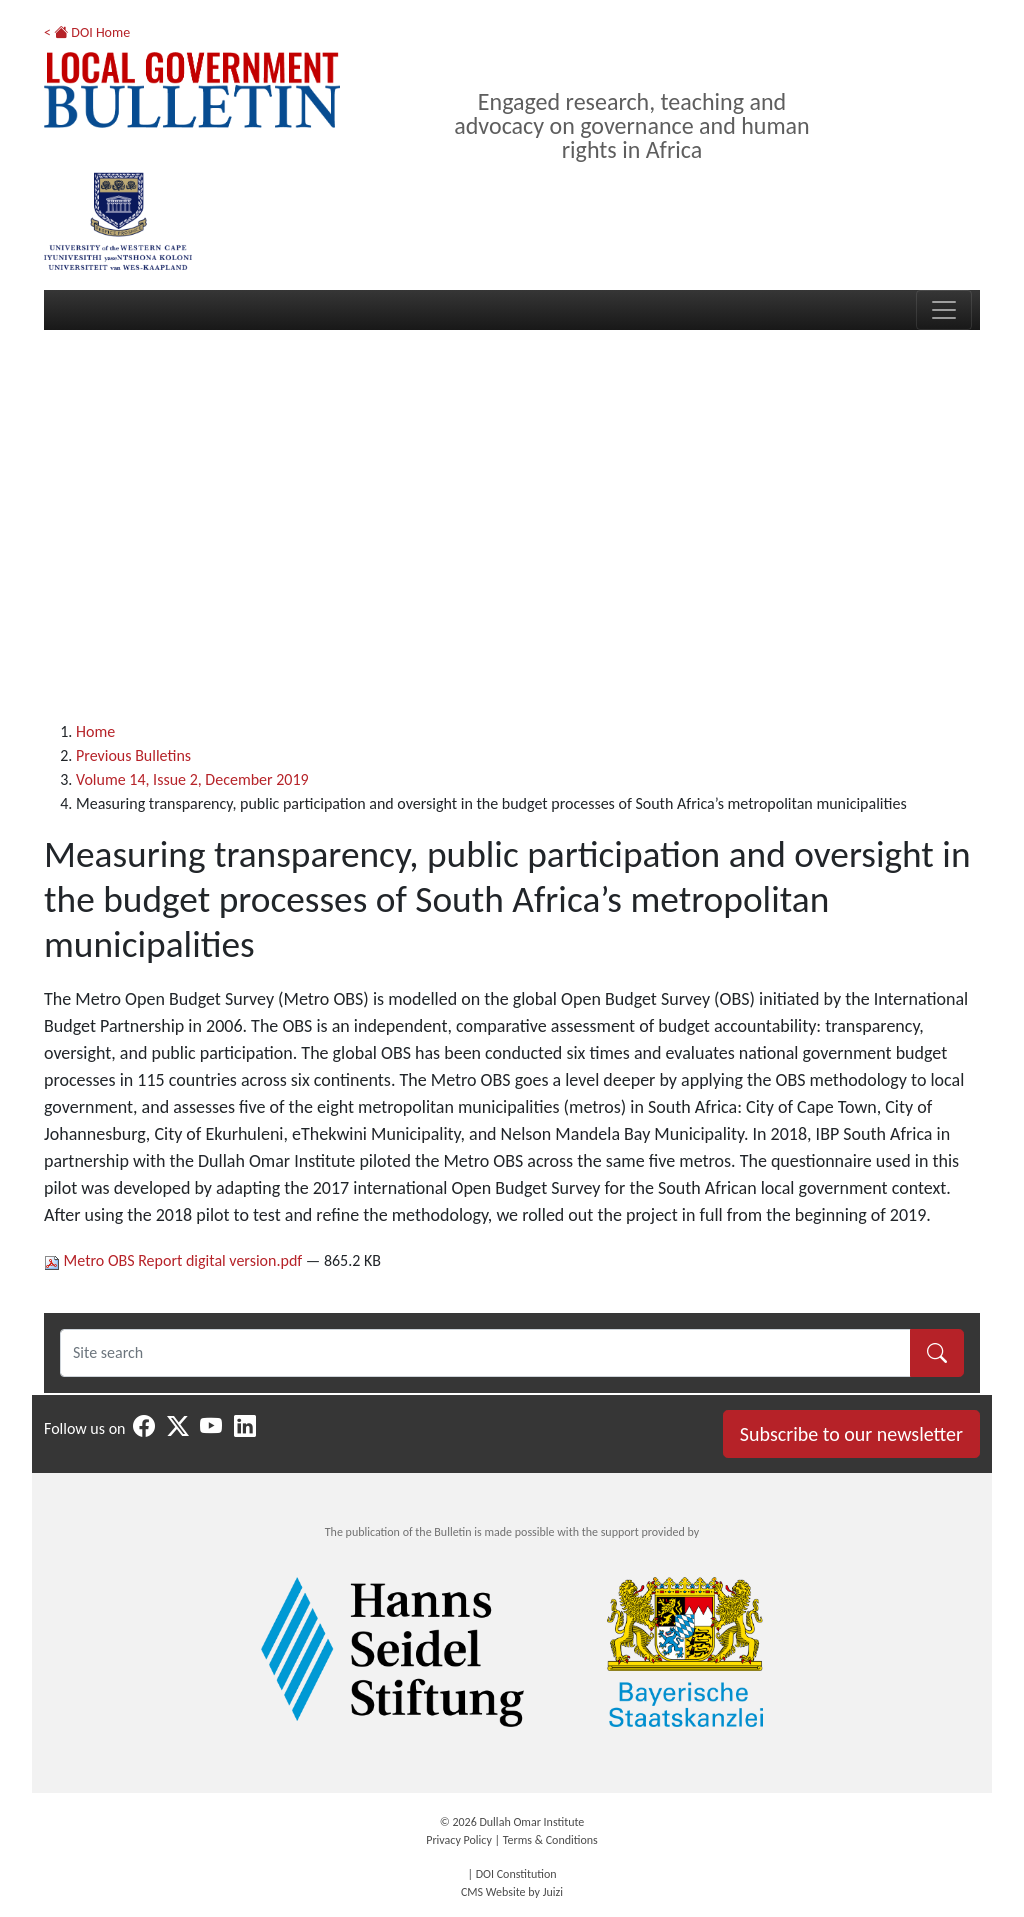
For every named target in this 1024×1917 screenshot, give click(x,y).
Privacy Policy (459, 1840)
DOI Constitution (516, 1874)
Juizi (553, 1892)
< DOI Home (87, 32)
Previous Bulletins (133, 755)
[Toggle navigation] (944, 310)
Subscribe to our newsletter (851, 1434)
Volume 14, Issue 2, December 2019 (192, 779)
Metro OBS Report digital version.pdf (175, 1260)
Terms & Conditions (550, 1840)
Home (95, 731)
